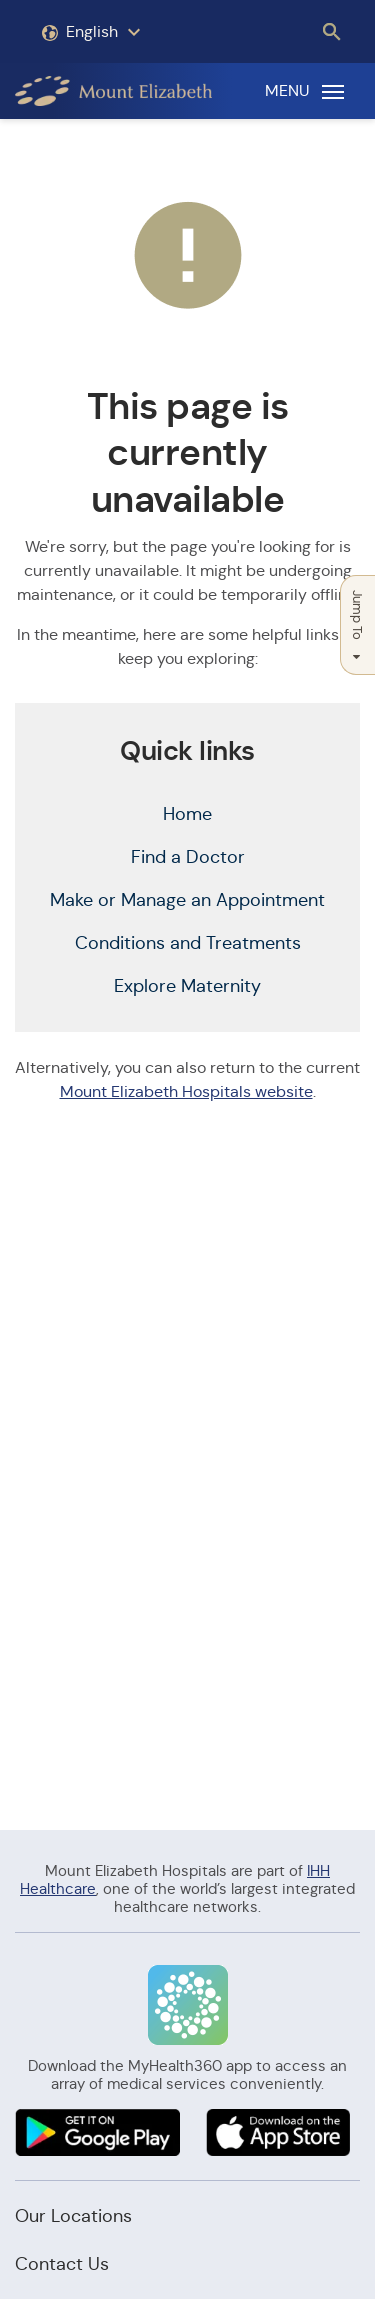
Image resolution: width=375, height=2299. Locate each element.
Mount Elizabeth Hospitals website (186, 1091)
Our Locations (73, 2216)
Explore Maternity (187, 986)
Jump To (357, 625)
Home (187, 814)
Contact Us (62, 2264)
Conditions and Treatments (188, 943)
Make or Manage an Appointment (187, 900)
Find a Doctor (188, 857)
